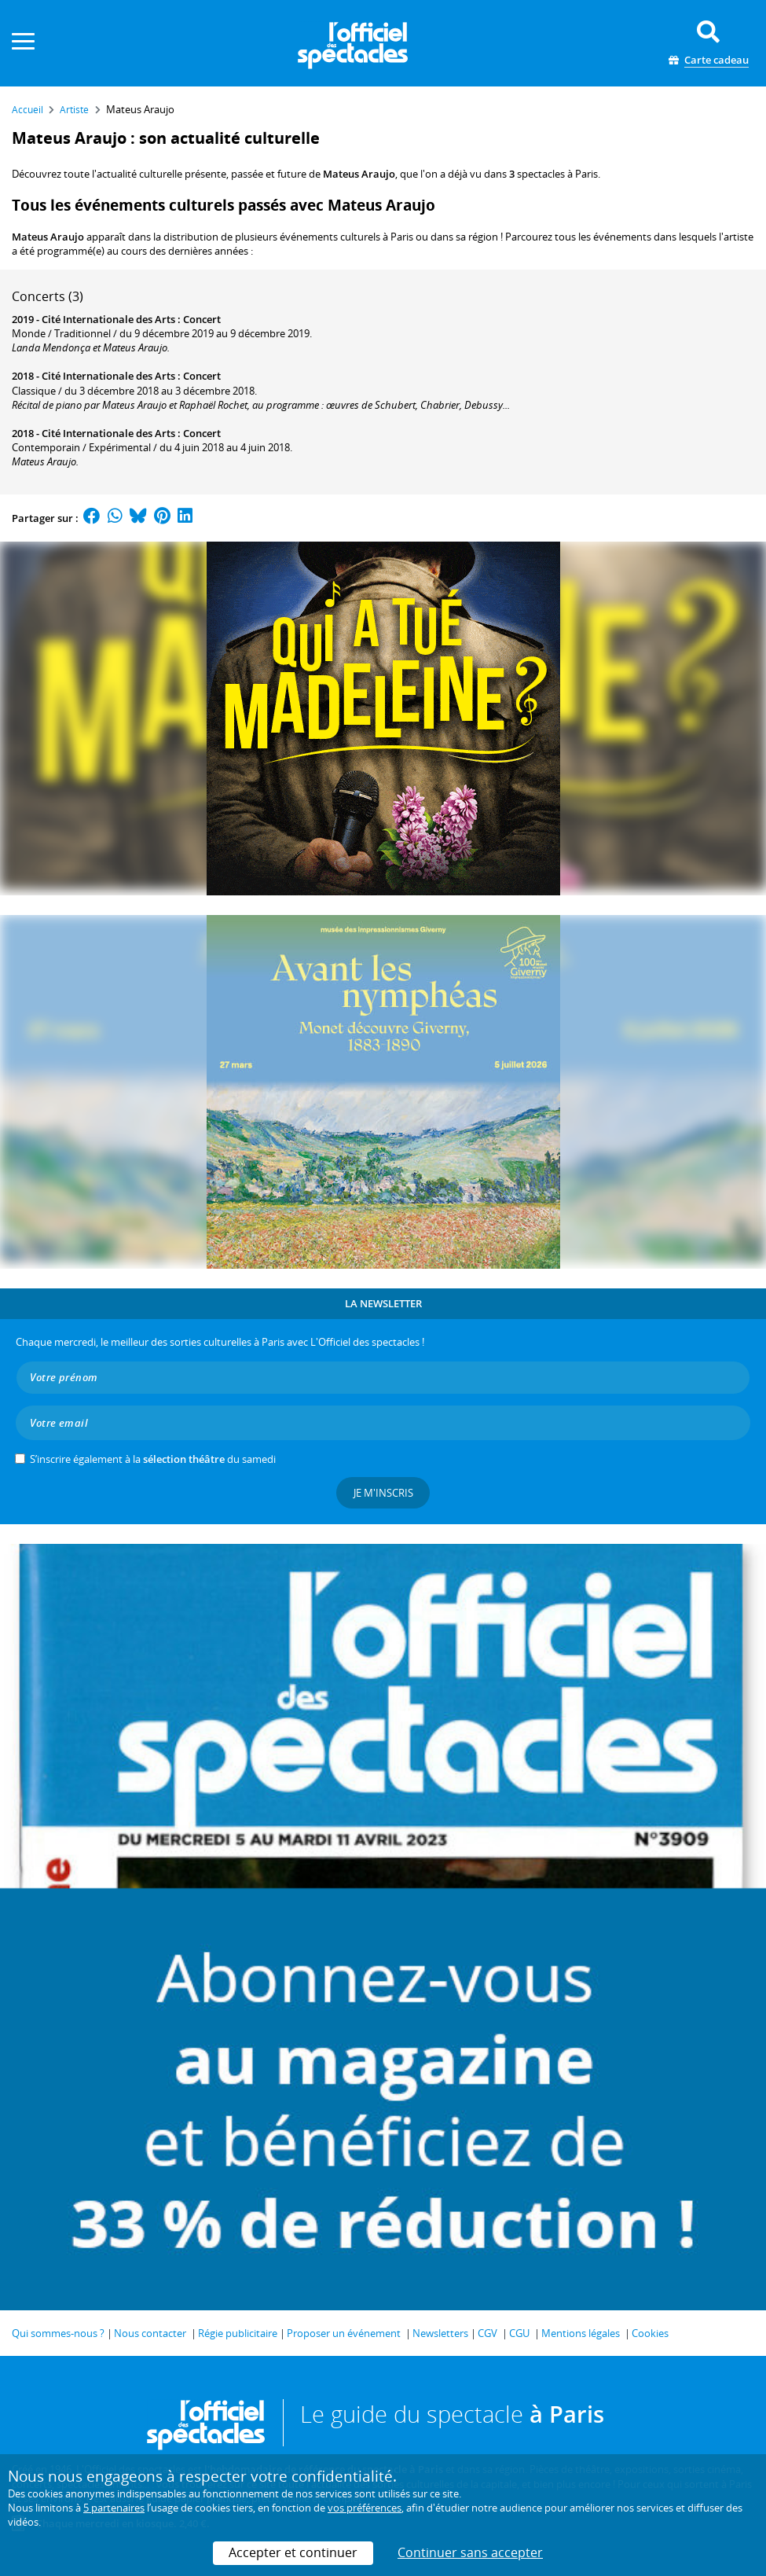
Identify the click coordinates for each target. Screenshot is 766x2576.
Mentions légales (580, 2333)
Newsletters (440, 2333)
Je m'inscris (383, 1493)
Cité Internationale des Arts (108, 319)
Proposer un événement (344, 2333)
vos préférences (364, 2508)
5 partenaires (114, 2508)
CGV (487, 2333)
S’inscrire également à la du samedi (153, 1459)
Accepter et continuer (293, 2552)
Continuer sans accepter (470, 2552)
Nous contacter (150, 2333)
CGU (519, 2333)
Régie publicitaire (237, 2333)
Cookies (650, 2333)
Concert (202, 319)
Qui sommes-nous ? (58, 2333)
